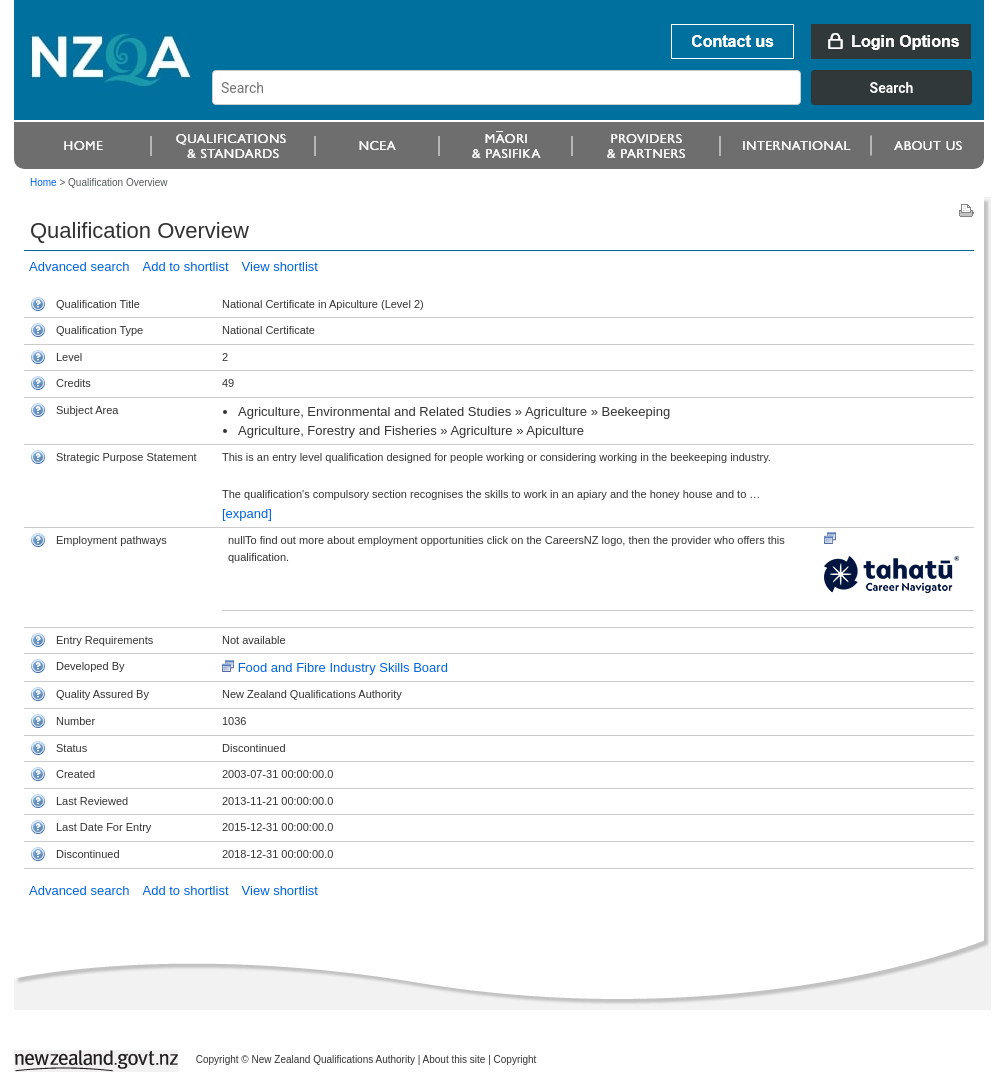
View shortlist (280, 266)
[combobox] (601, 100)
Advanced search (79, 266)
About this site (454, 1059)
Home (43, 182)
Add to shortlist (186, 266)
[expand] (247, 513)
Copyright (515, 1059)
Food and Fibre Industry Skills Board (343, 667)
